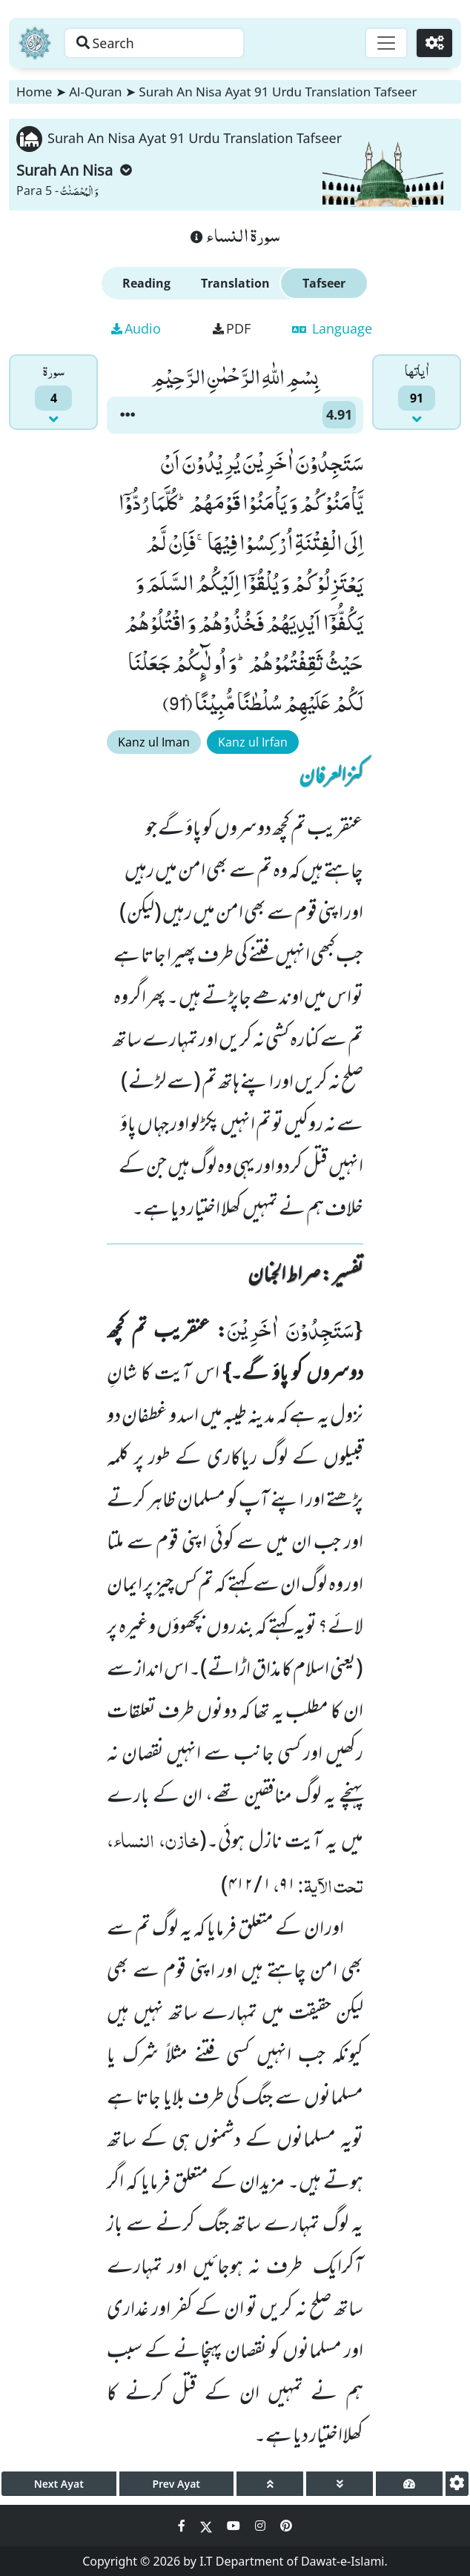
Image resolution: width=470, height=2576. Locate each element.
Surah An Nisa (74, 170)
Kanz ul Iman (154, 742)
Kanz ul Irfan (253, 742)
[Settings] (434, 43)
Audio (136, 328)
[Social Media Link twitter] (207, 2525)
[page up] (270, 2483)
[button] (127, 415)
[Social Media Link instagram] (261, 2525)
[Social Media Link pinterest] (286, 2525)
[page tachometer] (409, 2483)
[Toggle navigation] (385, 43)
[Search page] (158, 43)
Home (34, 91)
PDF (232, 328)
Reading (146, 283)
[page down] (339, 2483)
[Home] (34, 42)
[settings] (457, 2483)
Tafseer (323, 283)
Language (332, 328)
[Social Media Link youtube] (235, 2525)
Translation (235, 283)
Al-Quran (95, 91)
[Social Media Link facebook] (183, 2525)
